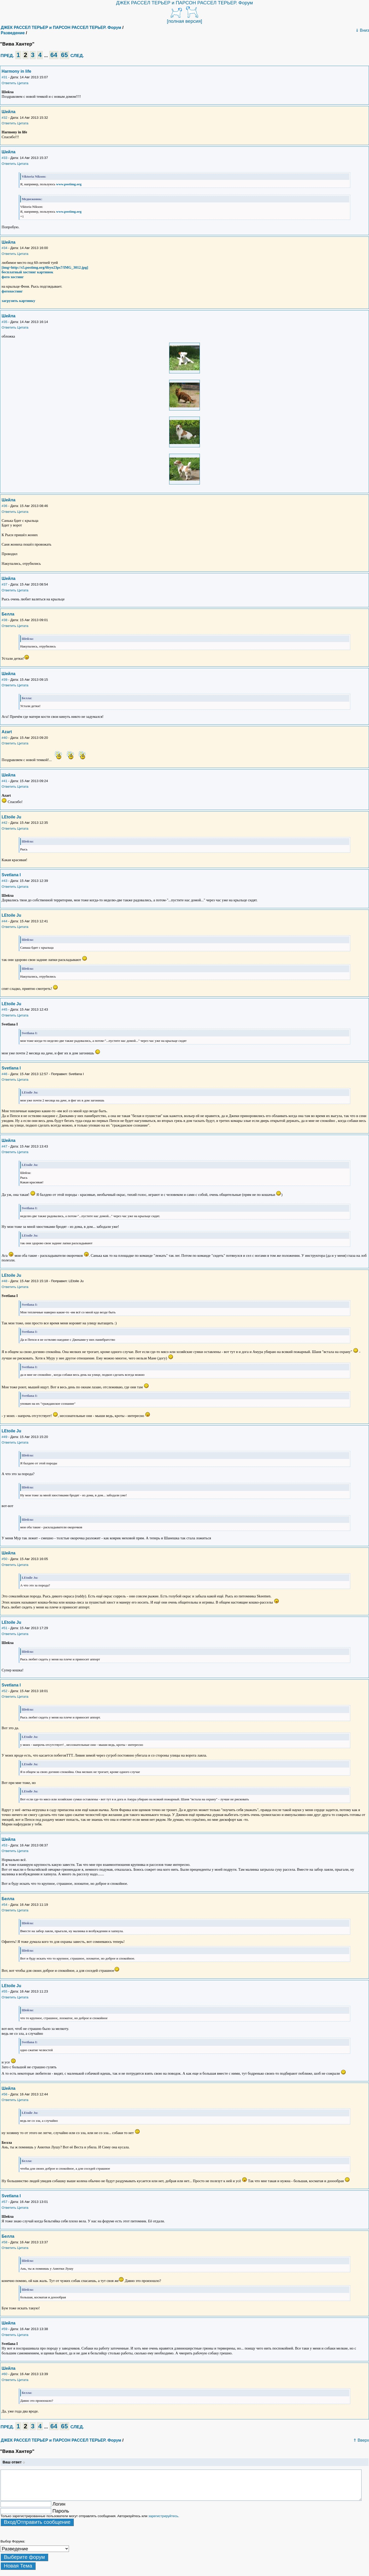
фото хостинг (13, 277)
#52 (4, 1691)
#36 (4, 506)
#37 (4, 584)
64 (53, 54)
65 (64, 54)
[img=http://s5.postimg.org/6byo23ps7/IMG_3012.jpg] (45, 267)
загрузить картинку (18, 301)
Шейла (8, 112)
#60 (4, 2374)
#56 (4, 2094)
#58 (4, 2242)
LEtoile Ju (11, 817)
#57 (4, 2202)
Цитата (22, 83)
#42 (4, 823)
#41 (4, 781)
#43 (4, 881)
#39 (4, 679)
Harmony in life (16, 71)
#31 (4, 77)
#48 (4, 1281)
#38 (4, 620)
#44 (4, 921)
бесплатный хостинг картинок (27, 272)
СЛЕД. (77, 55)
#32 (4, 118)
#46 (4, 1074)
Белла (8, 614)
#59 (4, 2329)
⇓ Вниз (362, 30)
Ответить (9, 83)
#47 (4, 1146)
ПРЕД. (7, 55)
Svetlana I (11, 875)
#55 (4, 1991)
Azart (7, 732)
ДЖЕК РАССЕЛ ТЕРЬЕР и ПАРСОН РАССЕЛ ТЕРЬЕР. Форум (184, 2)
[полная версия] (184, 21)
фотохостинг (12, 291)
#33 (4, 158)
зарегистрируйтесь (163, 2516)
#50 (4, 1559)
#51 (4, 1628)
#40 (4, 738)
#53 (4, 1845)
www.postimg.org (68, 184)
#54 (4, 1905)
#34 (4, 248)
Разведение (13, 33)
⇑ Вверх (361, 2440)
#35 (4, 322)
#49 (4, 1437)
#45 (4, 1009)
